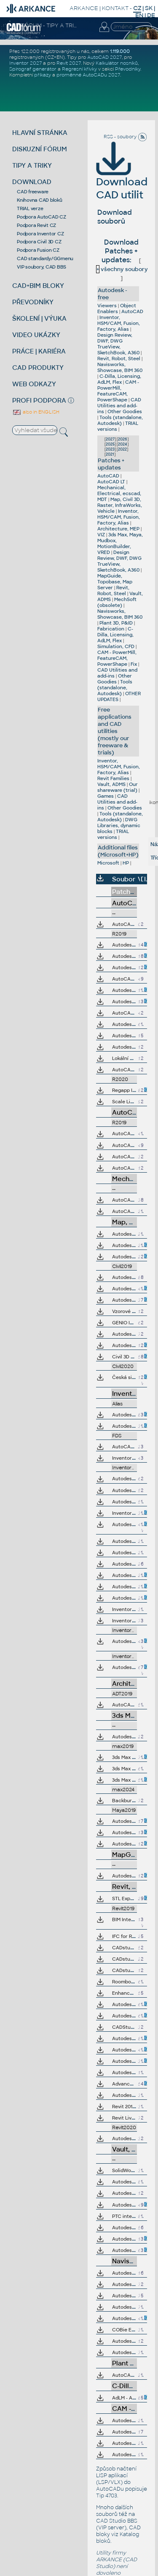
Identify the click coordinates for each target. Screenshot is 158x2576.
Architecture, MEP (118, 529)
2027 (110, 439)
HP (126, 863)
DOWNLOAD (31, 182)
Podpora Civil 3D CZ (39, 242)
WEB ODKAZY (34, 384)
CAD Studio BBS (116, 2521)
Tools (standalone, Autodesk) (120, 420)
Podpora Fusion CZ (38, 250)
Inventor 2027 (25, 63)
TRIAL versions (113, 834)
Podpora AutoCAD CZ (41, 217)
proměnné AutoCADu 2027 (88, 75)
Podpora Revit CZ (36, 225)
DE (151, 15)
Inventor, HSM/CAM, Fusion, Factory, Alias (118, 323)
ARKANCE (84, 8)
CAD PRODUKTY (38, 368)
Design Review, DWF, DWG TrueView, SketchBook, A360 (118, 344)
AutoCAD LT (111, 482)
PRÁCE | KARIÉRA (39, 351)
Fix (134, 664)
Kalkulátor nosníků (117, 63)
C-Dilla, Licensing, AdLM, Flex (119, 379)
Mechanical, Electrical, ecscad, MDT (119, 493)
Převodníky (127, 69)
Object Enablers (116, 308)
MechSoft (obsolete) (117, 602)
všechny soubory (122, 269)
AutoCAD (132, 311)
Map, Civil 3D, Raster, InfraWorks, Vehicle (119, 505)
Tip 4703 (106, 2495)
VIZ (101, 535)
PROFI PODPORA (39, 400)
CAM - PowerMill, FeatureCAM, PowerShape (118, 391)
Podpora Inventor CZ (40, 234)
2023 (110, 449)
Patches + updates (111, 464)
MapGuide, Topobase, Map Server (114, 582)
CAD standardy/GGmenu (45, 258)
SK (149, 8)
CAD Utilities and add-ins (119, 405)
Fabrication (110, 629)
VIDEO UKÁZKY (36, 335)
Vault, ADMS (111, 784)
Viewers (107, 305)
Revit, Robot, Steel (118, 358)
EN (139, 15)
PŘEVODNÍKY (33, 302)
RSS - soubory (125, 137)
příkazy (42, 75)
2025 (110, 444)
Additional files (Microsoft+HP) (118, 851)
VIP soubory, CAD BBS (41, 267)
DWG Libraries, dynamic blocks (118, 825)
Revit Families (113, 778)
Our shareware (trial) (117, 787)
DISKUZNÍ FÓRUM (39, 149)
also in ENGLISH (35, 412)
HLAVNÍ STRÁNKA (39, 133)
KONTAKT (115, 8)
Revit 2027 (68, 63)
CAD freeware (32, 192)
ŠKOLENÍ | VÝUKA (39, 318)
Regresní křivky (79, 69)
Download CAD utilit (121, 176)
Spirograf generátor (32, 69)
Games (105, 796)
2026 (122, 439)
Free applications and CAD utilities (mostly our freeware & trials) (114, 731)
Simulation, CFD (115, 646)
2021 (110, 454)
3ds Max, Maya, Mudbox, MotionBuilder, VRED (120, 543)
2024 (122, 444)
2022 (122, 449)
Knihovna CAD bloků (39, 200)
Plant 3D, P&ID (116, 623)
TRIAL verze (30, 208)
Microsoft (108, 863)
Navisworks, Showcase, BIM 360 (119, 367)
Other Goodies (124, 411)
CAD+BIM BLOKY (38, 286)
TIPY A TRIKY (32, 165)
